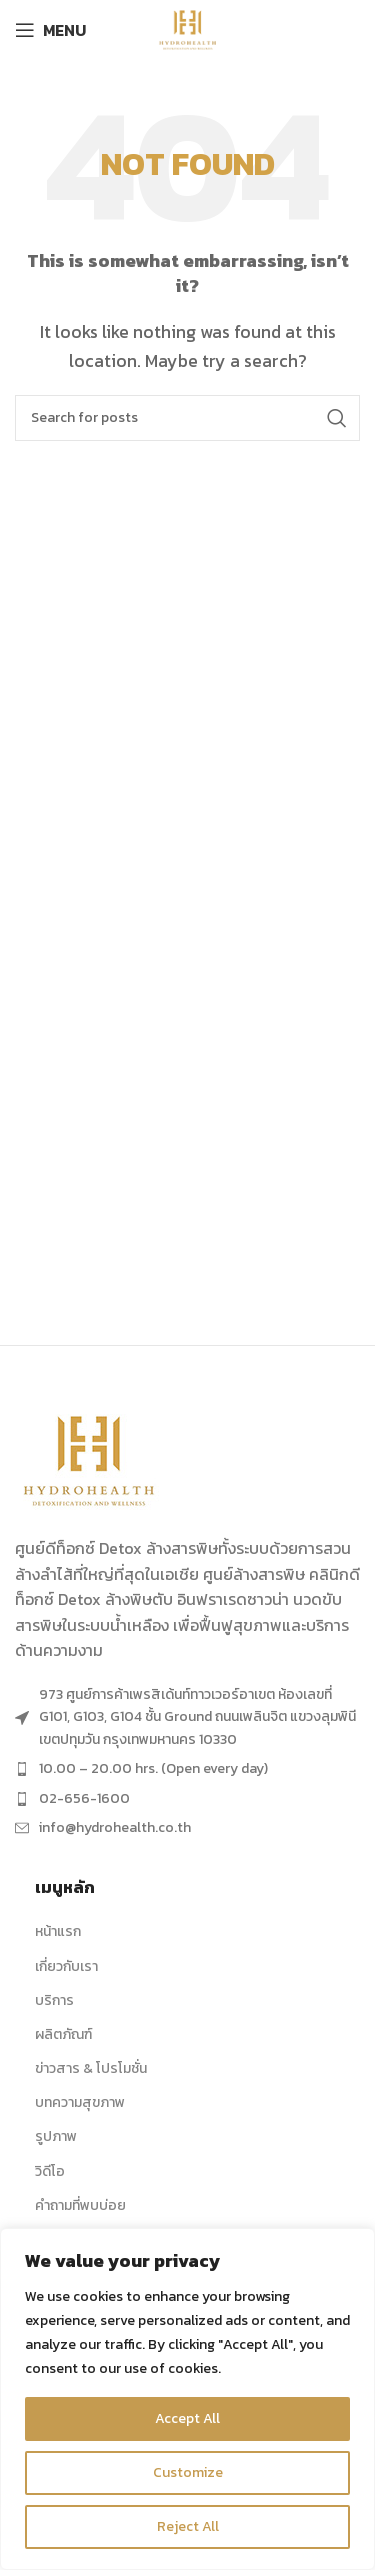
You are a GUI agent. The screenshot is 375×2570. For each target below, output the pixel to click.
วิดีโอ (50, 2171)
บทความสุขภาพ (80, 2102)
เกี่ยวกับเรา (66, 1966)
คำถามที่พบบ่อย (80, 2205)
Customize (188, 2472)
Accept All (187, 2418)
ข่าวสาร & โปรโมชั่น (91, 2068)
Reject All (188, 2526)
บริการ (54, 2000)
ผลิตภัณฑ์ (63, 2034)
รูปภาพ (56, 2136)
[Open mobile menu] (50, 30)
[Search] (187, 418)
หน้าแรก (58, 1931)
